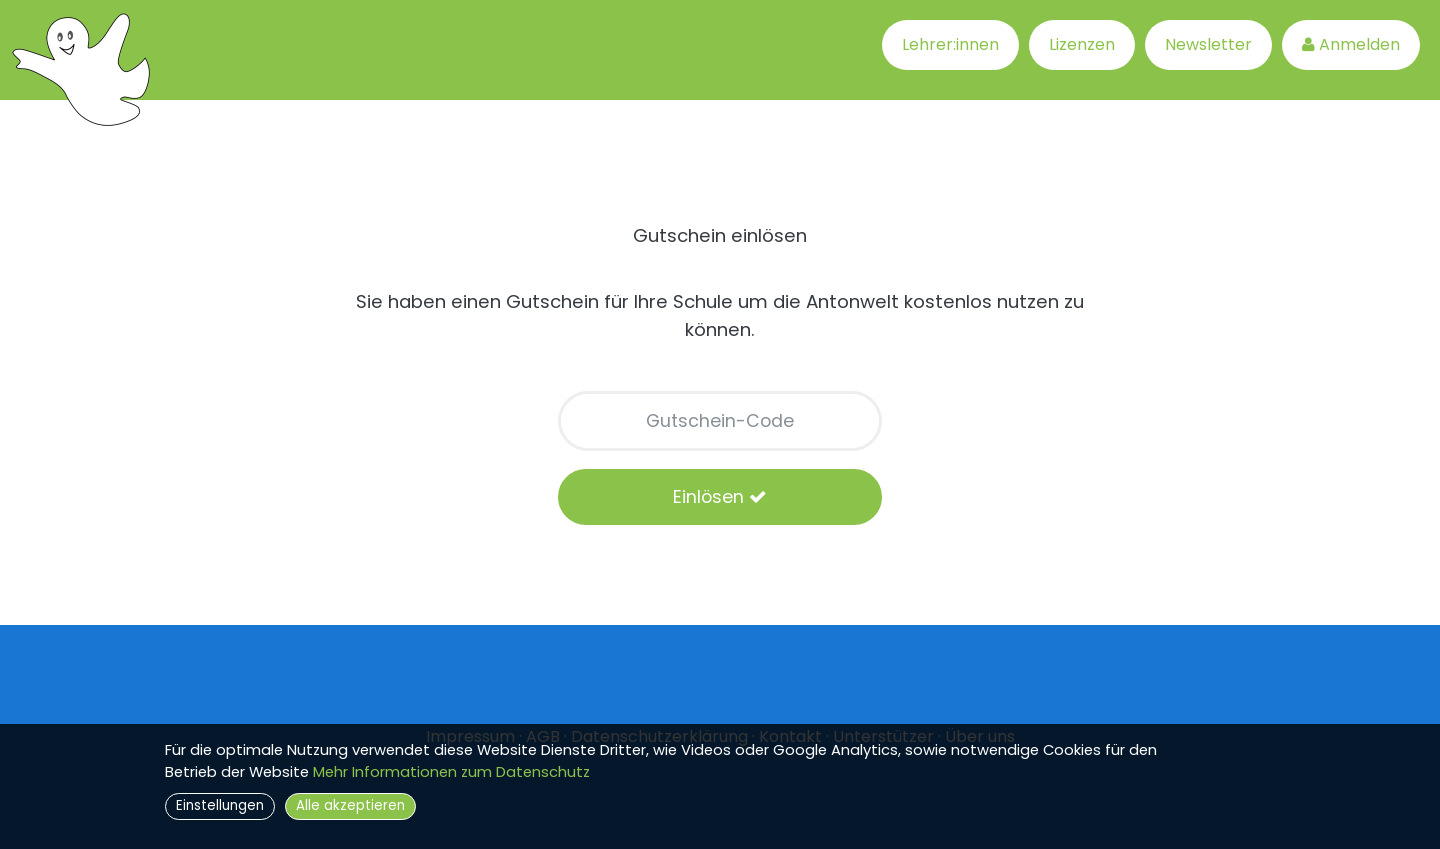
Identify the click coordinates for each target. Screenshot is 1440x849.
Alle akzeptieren (350, 805)
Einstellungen (220, 805)
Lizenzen (1082, 44)
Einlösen (720, 497)
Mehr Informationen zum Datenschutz (451, 772)
